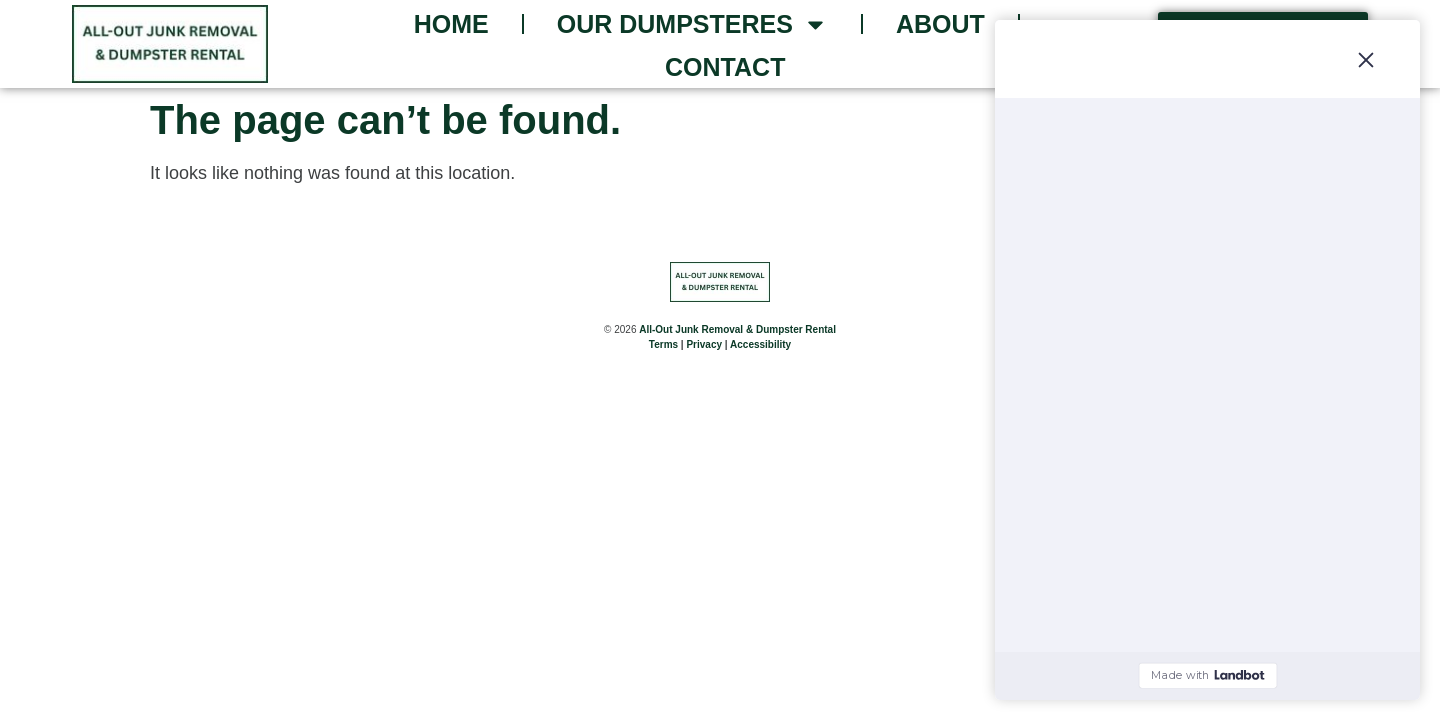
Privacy (704, 346)
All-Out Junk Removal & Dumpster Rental (737, 331)
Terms (663, 346)
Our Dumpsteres (692, 24)
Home (451, 24)
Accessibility (760, 346)
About (940, 24)
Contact (725, 67)
